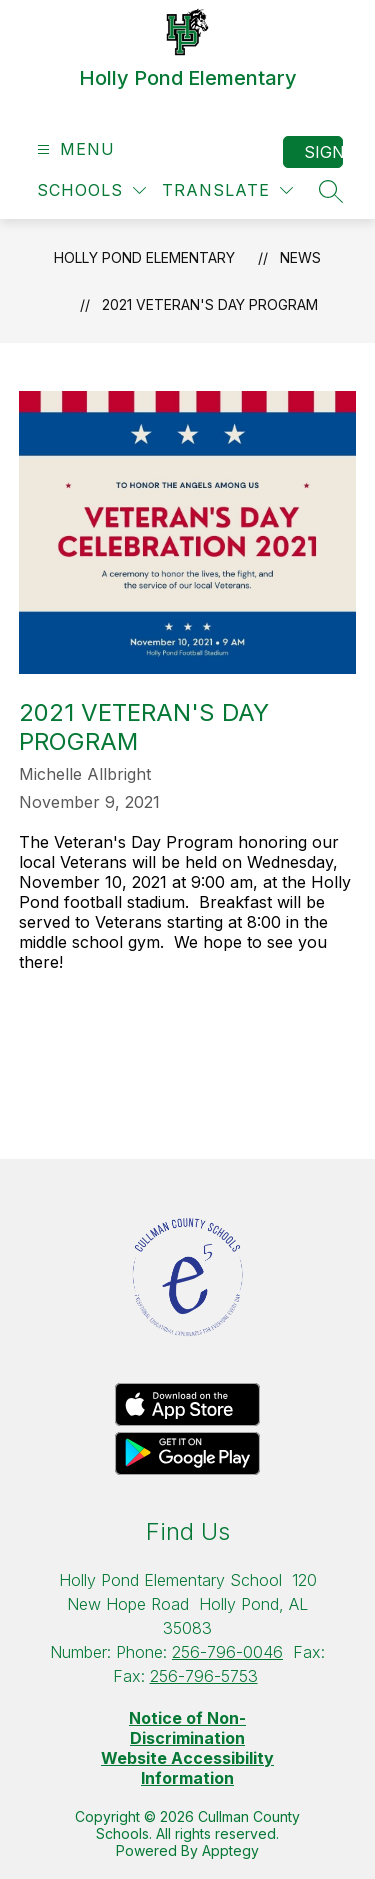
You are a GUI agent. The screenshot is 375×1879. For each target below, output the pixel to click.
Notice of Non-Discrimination (187, 1728)
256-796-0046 (227, 1652)
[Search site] (331, 191)
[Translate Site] (227, 190)
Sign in (323, 152)
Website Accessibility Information (187, 1768)
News (300, 257)
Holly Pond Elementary (144, 257)
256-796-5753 (204, 1676)
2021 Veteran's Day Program (210, 304)
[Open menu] (73, 149)
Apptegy (230, 1850)
